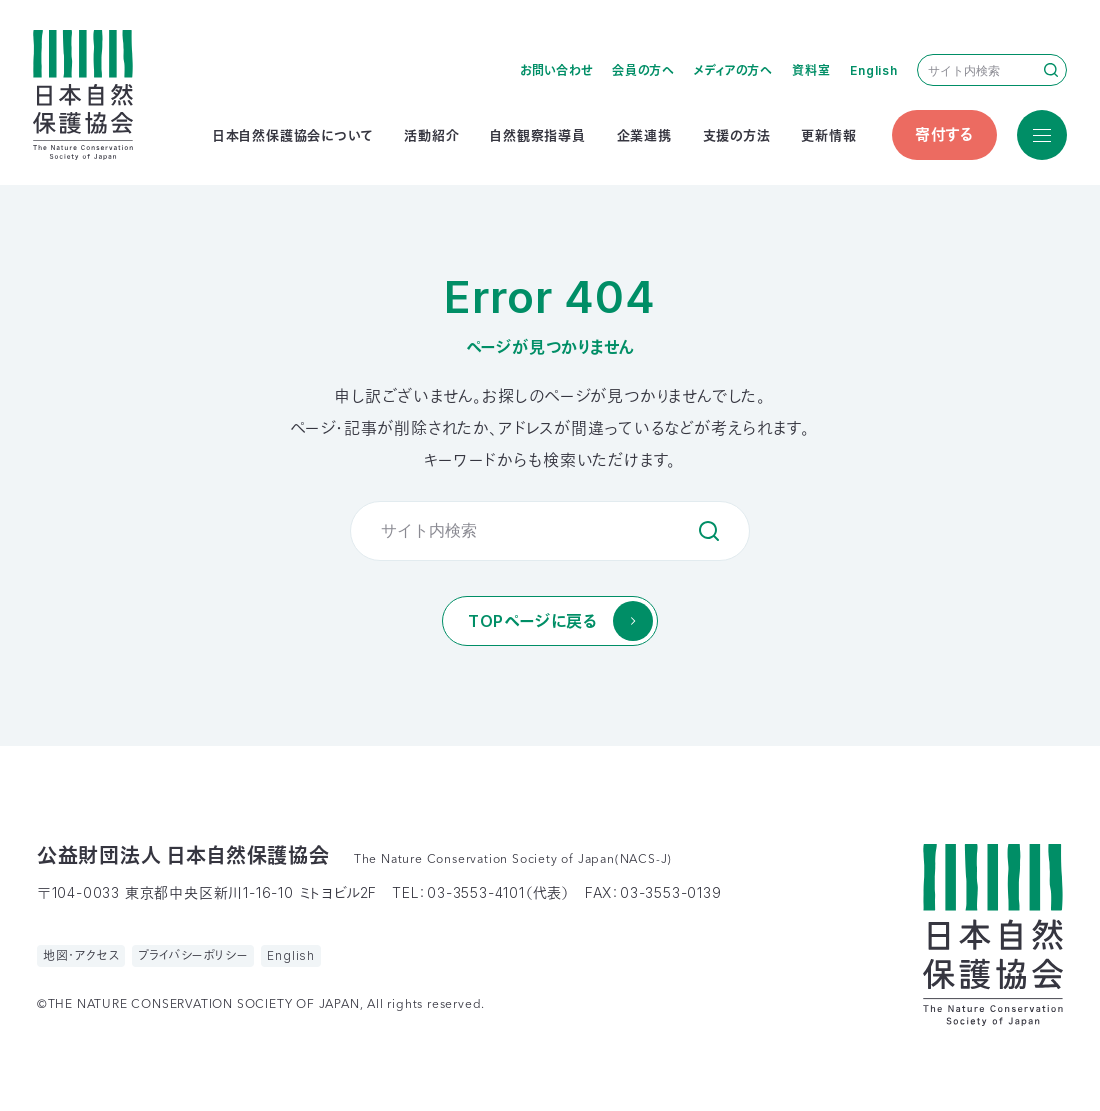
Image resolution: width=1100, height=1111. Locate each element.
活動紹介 (431, 135)
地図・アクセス (81, 955)
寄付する (944, 134)
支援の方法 (737, 135)
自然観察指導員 (538, 135)
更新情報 (828, 135)
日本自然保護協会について (293, 135)
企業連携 (644, 135)
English (874, 70)
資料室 (811, 70)
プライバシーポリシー (193, 955)
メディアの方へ (733, 70)
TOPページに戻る (532, 621)
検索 (1051, 70)
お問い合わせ (556, 70)
